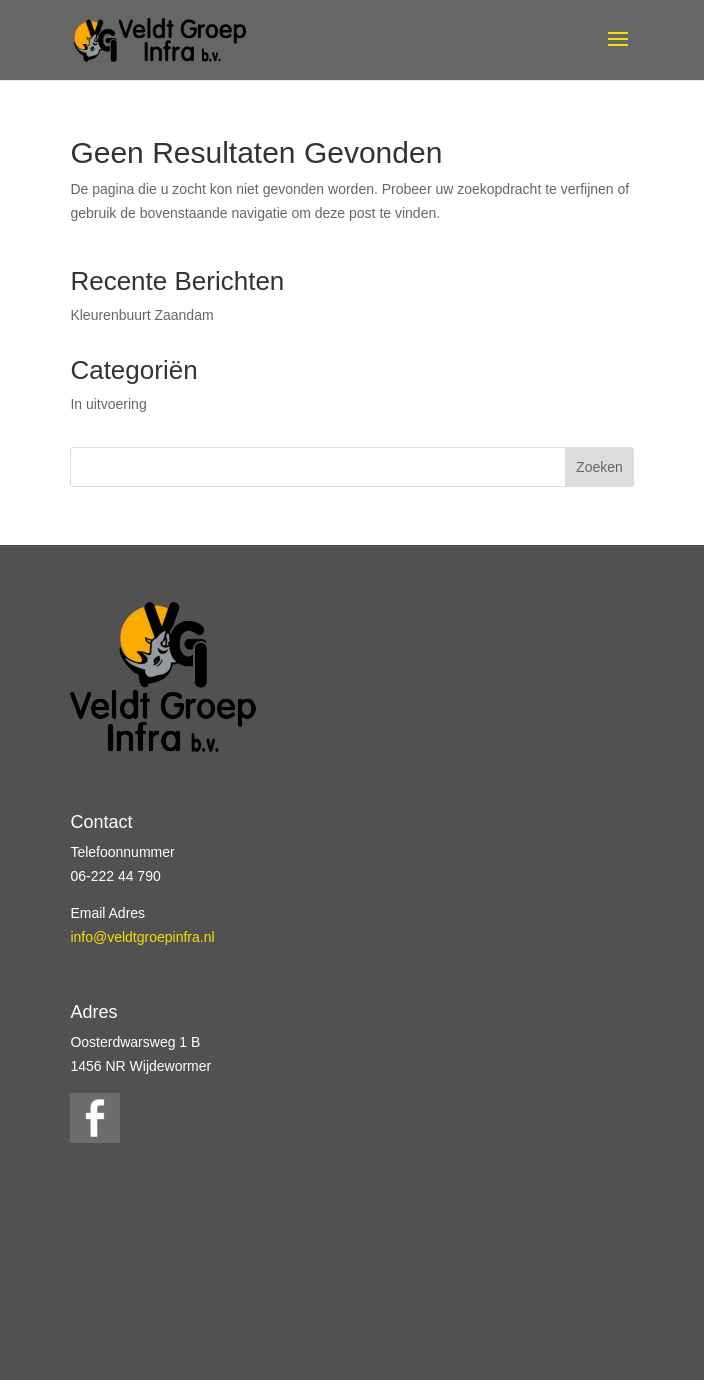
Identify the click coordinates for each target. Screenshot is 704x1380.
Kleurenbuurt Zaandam (141, 315)
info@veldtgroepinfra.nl (142, 937)
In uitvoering (108, 404)
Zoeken (599, 467)
